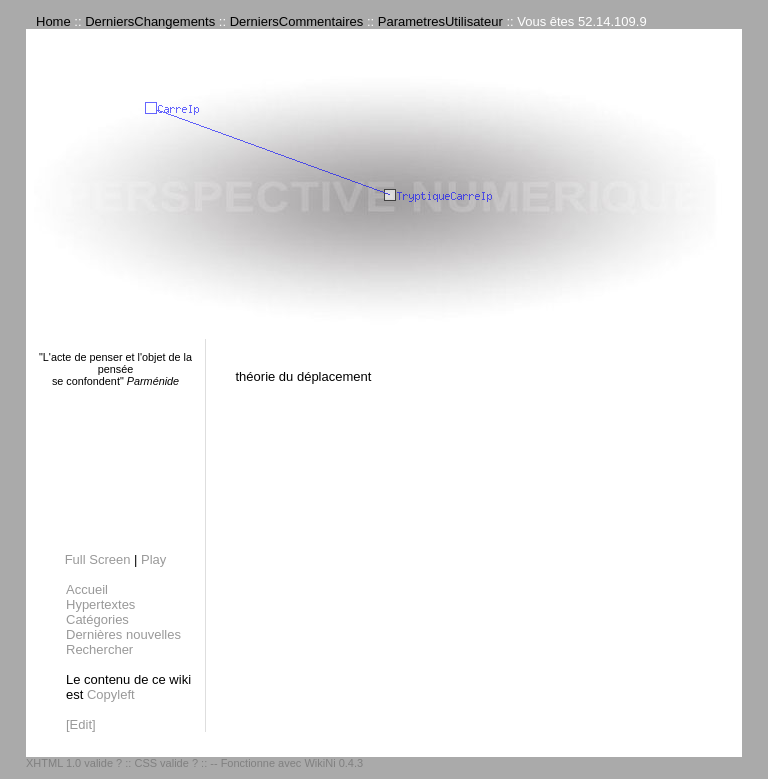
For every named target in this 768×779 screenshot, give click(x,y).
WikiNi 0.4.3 (333, 763)
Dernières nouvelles (123, 634)
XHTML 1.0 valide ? (74, 763)
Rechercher (99, 649)
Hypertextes (100, 604)
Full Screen (98, 559)
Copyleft (111, 694)
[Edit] (81, 724)
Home (53, 21)
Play (153, 559)
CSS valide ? (166, 763)
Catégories (97, 619)
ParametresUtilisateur (440, 21)
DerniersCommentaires (297, 21)
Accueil (87, 589)
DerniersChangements (150, 21)
